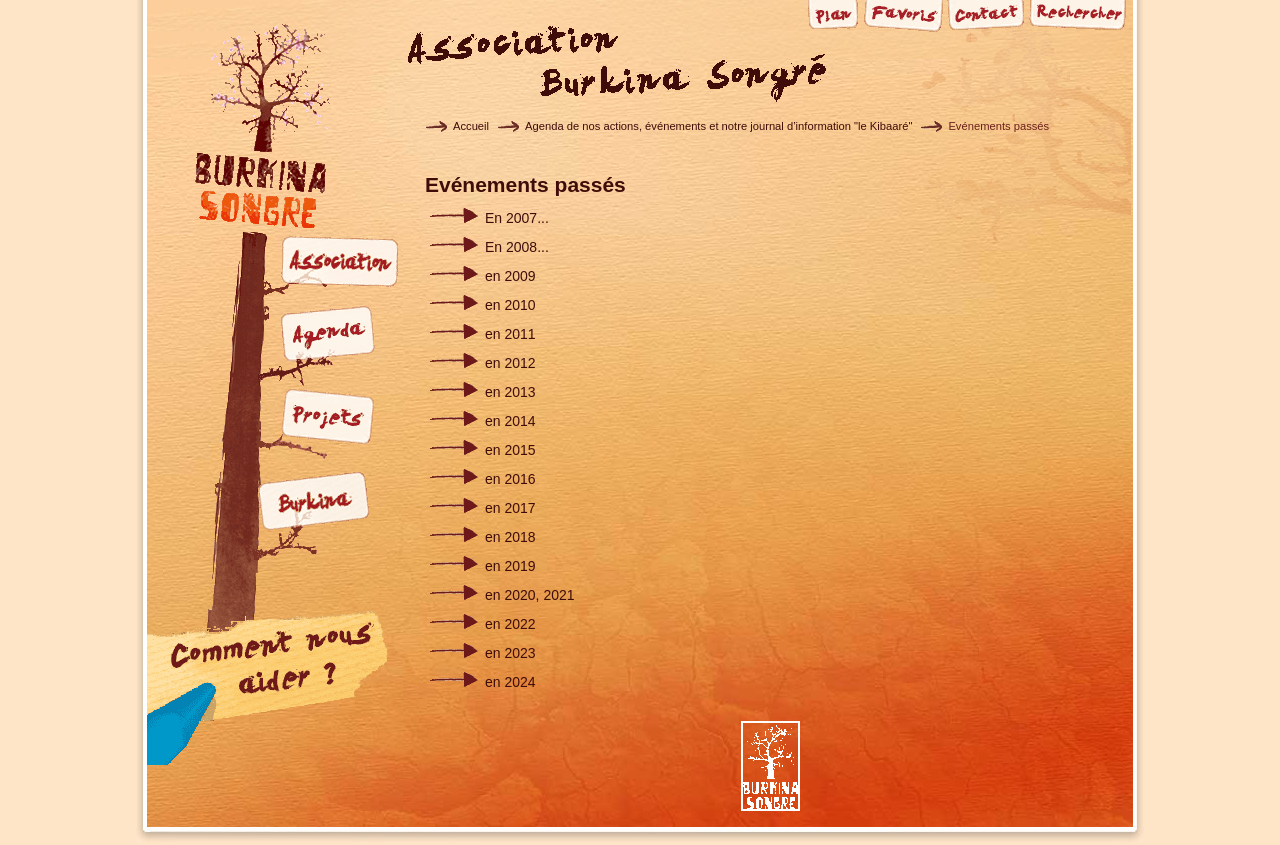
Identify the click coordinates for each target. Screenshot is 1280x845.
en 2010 (510, 305)
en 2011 (510, 334)
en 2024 (510, 682)
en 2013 (510, 392)
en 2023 (510, 653)
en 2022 (510, 624)
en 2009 (510, 276)
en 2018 (510, 537)
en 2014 (510, 421)
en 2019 (510, 566)
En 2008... (517, 247)
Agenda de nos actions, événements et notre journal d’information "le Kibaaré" (718, 126)
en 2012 (510, 363)
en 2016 (510, 479)
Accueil (471, 126)
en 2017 (510, 508)
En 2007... (517, 218)
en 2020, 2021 (530, 595)
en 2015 (510, 450)
